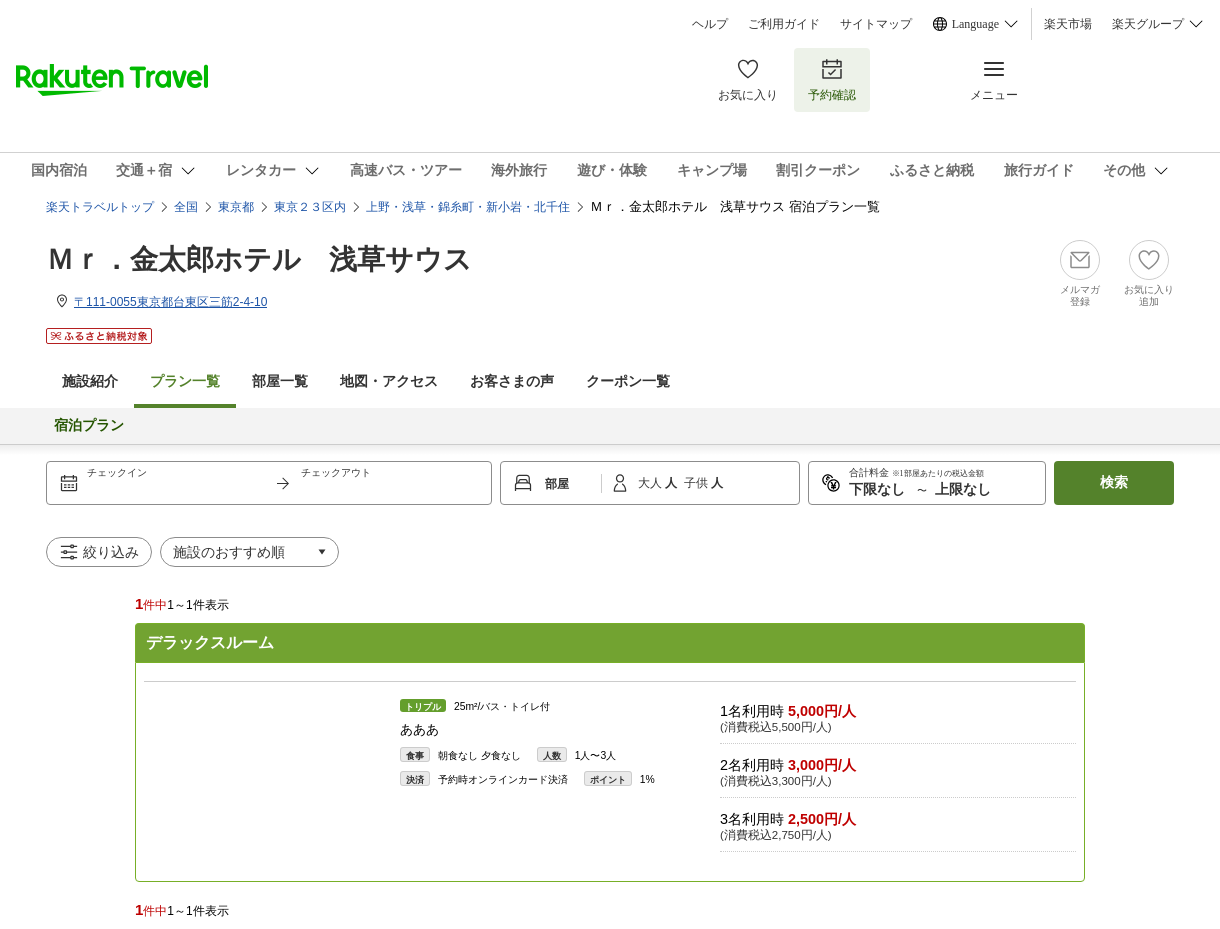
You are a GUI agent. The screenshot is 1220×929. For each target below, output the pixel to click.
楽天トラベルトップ (100, 207)
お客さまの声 (512, 381)
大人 (651, 483)
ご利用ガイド (784, 24)
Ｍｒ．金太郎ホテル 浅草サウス (259, 259)
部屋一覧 (280, 381)
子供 (697, 483)
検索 (1114, 482)
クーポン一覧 (628, 381)
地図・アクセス (389, 381)
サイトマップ (876, 24)
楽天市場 (1068, 24)
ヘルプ (710, 24)
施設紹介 (90, 381)
